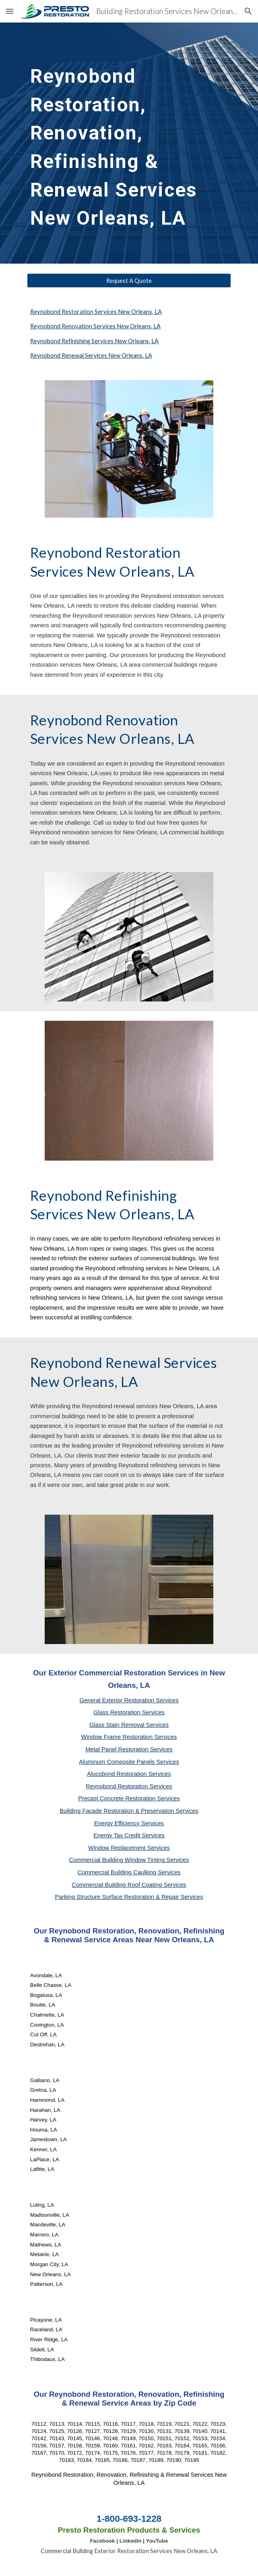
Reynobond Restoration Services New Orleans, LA (96, 311)
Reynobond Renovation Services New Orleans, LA (95, 326)
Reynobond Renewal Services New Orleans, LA (91, 355)
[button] (9, 11)
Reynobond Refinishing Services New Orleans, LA (94, 341)
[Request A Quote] (129, 280)
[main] (129, 143)
